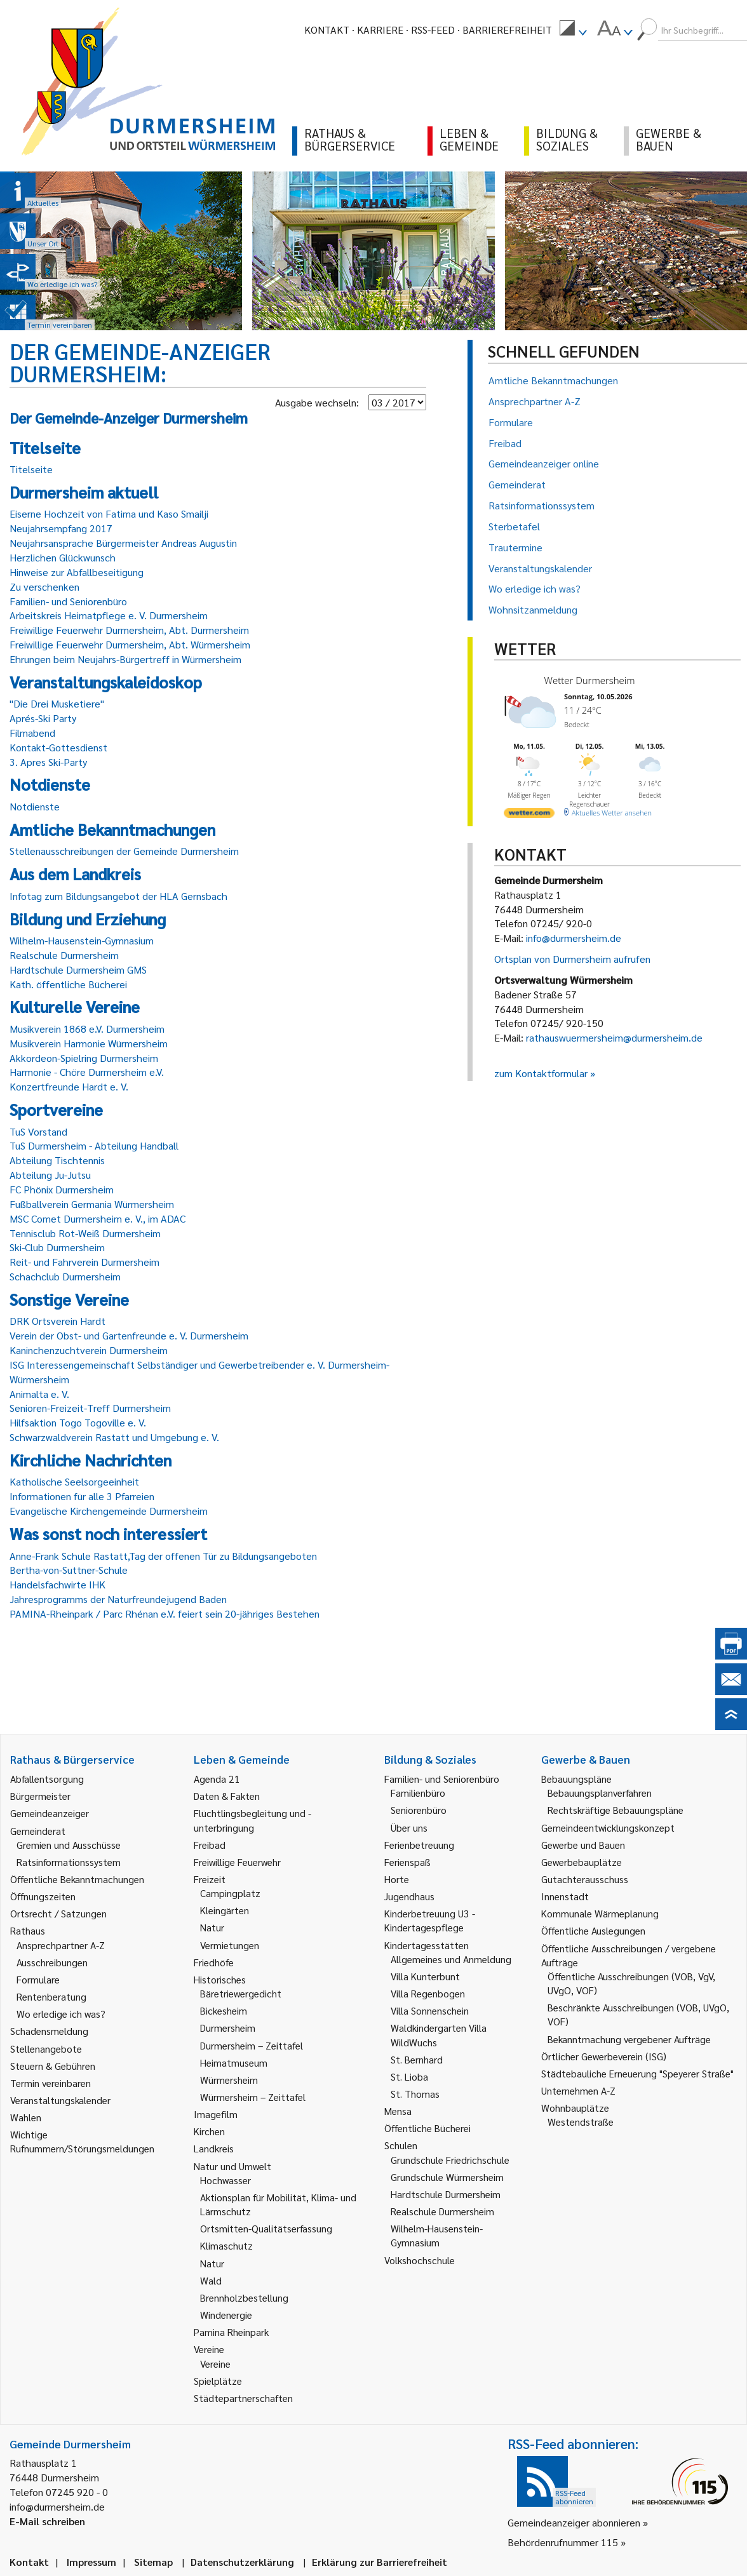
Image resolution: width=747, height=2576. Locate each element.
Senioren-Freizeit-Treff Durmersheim (90, 1407)
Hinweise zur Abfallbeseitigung (77, 572)
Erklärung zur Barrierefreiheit (379, 2561)
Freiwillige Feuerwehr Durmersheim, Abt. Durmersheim (129, 629)
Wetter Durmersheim (589, 680)
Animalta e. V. (39, 1393)
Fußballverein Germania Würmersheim (92, 1204)
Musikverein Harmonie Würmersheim (89, 1043)
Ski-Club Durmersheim (57, 1247)
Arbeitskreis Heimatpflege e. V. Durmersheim (109, 615)
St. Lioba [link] (409, 2076)
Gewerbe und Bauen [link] (583, 1844)
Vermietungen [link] (229, 1945)
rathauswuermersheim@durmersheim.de (614, 1037)
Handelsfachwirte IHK (57, 1584)
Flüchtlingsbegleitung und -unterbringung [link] (252, 1820)
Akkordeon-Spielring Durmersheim (84, 1057)
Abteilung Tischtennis (57, 1160)
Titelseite (31, 469)
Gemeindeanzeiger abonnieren (574, 2522)
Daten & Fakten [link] (227, 1795)
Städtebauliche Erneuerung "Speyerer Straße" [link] (637, 2073)
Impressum (91, 2561)
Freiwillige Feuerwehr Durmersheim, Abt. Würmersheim (130, 644)
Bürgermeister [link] (40, 1795)
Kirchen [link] (209, 2131)
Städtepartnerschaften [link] (243, 2398)
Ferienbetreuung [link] (419, 1844)
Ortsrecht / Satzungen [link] (58, 1913)
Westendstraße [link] (581, 2121)
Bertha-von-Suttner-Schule (69, 1569)
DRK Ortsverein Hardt (57, 1320)
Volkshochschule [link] (419, 2260)
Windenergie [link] (226, 2314)
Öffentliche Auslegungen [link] (593, 1930)
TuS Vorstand (38, 1131)
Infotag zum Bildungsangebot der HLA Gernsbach (118, 895)
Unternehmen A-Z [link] (578, 2090)
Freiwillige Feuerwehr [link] (237, 1861)
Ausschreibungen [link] (52, 1962)
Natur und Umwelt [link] (232, 2166)
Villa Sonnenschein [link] (430, 2010)
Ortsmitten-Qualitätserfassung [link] (266, 2228)
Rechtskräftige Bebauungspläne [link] (615, 1809)
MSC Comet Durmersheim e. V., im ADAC (97, 1218)
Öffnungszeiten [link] (43, 1896)
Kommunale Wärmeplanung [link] (600, 1913)
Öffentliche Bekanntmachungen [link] (77, 1879)
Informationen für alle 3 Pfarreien (82, 1496)
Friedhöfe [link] (214, 1962)
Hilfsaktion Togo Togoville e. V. (78, 1422)
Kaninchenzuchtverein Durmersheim (89, 1350)
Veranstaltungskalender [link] (60, 2100)
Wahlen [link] (25, 2117)
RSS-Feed (433, 29)
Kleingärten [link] (224, 1910)
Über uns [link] (409, 1827)
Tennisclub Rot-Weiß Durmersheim (85, 1233)
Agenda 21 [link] (217, 1778)
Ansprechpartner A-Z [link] (61, 1945)
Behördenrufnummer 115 (563, 2542)
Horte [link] (396, 1879)
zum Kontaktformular (541, 1073)
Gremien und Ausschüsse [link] (69, 1844)
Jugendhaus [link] (409, 1896)
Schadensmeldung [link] (49, 2030)
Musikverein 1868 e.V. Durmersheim (87, 1028)
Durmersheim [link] (227, 2027)
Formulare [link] (38, 1979)
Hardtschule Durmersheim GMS (78, 969)
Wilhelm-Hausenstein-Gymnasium (82, 940)
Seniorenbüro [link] (419, 1809)
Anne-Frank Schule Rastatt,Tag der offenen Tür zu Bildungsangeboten (163, 1555)
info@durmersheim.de (573, 937)
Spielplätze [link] (218, 2380)
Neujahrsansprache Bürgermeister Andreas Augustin (123, 542)
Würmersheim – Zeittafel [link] (253, 2096)
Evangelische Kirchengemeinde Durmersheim (109, 1510)
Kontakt (326, 29)
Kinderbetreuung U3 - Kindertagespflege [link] (429, 1920)
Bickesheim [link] (223, 2010)
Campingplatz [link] (230, 1893)
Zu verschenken (44, 586)
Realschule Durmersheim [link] (442, 2211)
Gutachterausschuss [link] (584, 1879)
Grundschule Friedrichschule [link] (450, 2159)
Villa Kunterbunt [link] (425, 1976)
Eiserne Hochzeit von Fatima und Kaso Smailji (109, 513)
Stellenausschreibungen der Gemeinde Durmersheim (124, 850)
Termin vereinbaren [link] (50, 2083)
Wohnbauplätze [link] (575, 2107)
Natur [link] (212, 1927)
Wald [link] (211, 2280)
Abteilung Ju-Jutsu (50, 1174)
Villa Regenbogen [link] (428, 1993)
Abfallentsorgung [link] (47, 1778)
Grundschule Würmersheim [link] (447, 2177)
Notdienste (35, 806)
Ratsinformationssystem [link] (69, 1861)
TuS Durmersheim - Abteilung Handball (94, 1145)
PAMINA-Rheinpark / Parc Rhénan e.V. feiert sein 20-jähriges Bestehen (165, 1613)
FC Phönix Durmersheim (62, 1189)
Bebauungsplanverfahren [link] (600, 1792)
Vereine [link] (215, 2363)
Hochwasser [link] (225, 2180)
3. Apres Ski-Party (48, 761)
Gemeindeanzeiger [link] (49, 1813)
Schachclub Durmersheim (65, 1276)
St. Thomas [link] (415, 2093)
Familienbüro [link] (418, 1792)
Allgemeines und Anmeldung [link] (451, 1959)
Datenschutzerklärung (242, 2561)
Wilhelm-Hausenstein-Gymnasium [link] (437, 2235)
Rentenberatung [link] (51, 1996)
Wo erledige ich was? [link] (61, 2013)
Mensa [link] (398, 2110)
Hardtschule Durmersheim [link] (446, 2194)
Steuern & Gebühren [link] (52, 2065)
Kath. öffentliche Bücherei (68, 984)
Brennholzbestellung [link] (244, 2297)
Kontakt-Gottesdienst (58, 747)
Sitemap (153, 2561)
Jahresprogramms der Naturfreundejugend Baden (118, 1599)
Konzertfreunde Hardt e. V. (69, 1086)
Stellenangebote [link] (46, 2048)
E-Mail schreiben (47, 2521)
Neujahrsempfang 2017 (61, 528)
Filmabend (32, 732)
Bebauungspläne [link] (576, 1778)
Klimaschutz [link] (226, 2245)
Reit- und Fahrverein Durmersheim (84, 1261)
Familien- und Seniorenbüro (68, 601)
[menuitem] (573, 30)
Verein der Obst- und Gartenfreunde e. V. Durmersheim (129, 1335)
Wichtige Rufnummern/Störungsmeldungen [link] (82, 2141)
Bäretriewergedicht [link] (240, 1993)
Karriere (380, 29)
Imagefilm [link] (216, 2114)
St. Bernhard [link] (417, 2059)
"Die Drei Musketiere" (57, 703)
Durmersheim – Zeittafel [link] (251, 2045)
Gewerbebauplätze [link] (581, 1861)
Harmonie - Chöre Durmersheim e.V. (87, 1071)
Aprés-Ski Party (43, 718)
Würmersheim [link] (229, 2079)
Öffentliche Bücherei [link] (427, 2128)
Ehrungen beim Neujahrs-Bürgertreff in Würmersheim (125, 659)
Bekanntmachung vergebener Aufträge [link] (629, 2039)
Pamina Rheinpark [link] (231, 2331)
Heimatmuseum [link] (233, 2062)
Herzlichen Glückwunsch (63, 557)
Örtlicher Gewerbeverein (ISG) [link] (603, 2056)
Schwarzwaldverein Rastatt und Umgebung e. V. (114, 1437)
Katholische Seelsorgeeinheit (74, 1481)
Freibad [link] (209, 1844)
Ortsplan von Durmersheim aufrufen (572, 958)
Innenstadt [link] (565, 1896)
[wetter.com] (529, 815)
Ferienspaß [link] (407, 1861)
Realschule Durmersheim (64, 955)
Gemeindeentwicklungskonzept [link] (608, 1827)
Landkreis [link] (214, 2148)
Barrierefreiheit (507, 29)
